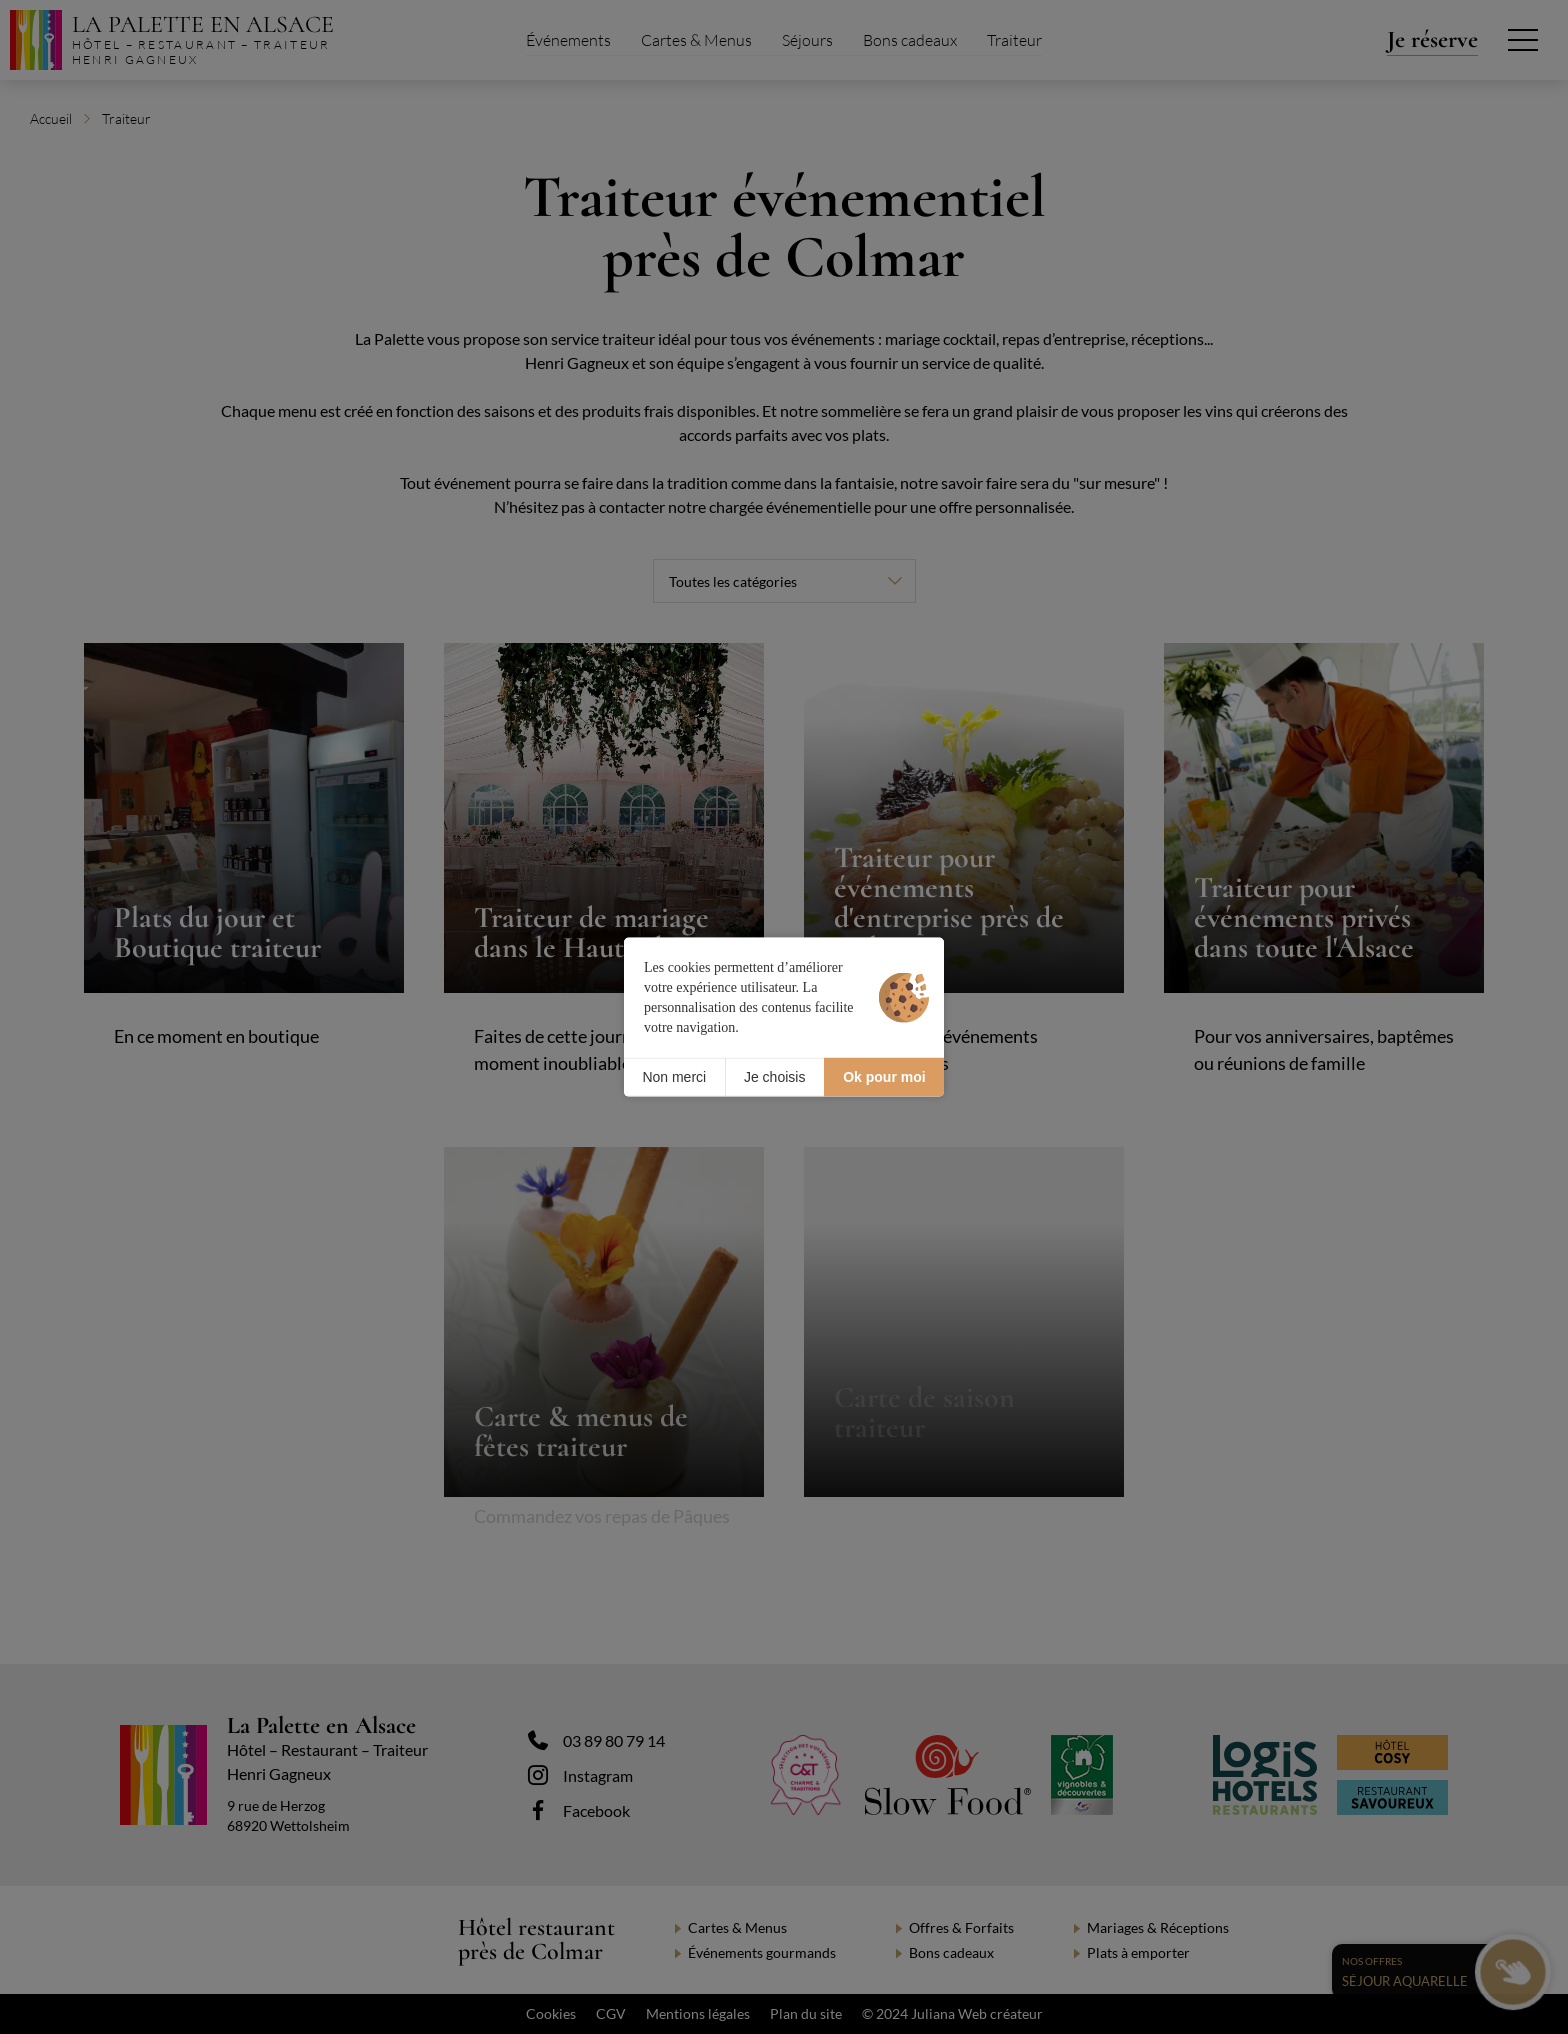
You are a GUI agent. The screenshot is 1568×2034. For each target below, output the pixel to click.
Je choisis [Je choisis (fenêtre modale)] (774, 1077)
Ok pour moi (884, 1077)
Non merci (674, 1077)
